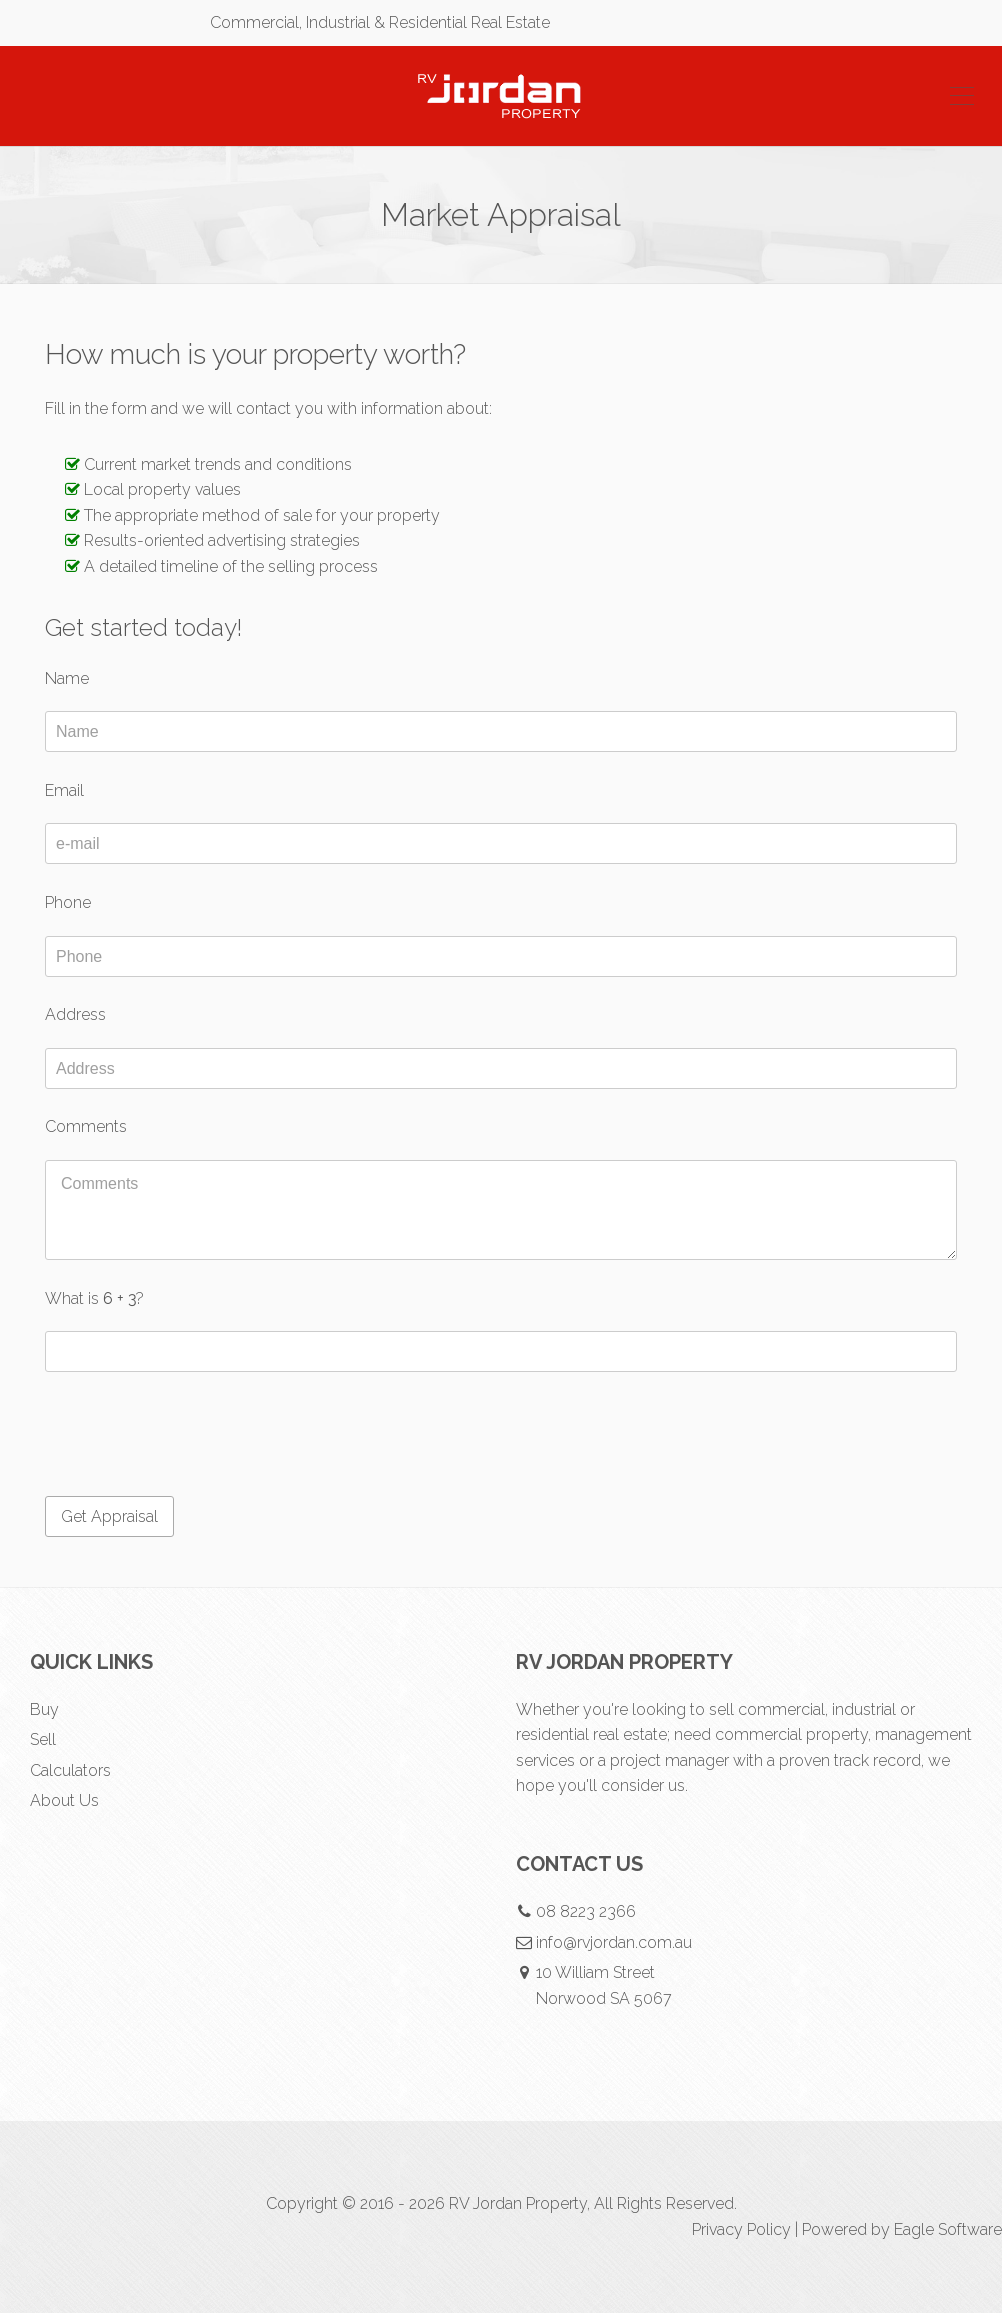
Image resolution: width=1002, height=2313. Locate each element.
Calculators (70, 1770)
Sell (43, 1739)
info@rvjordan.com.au (614, 1942)
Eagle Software (948, 2229)
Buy (44, 1709)
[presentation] (197, 1437)
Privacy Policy (741, 2229)
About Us (64, 1800)
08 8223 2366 (586, 1911)
